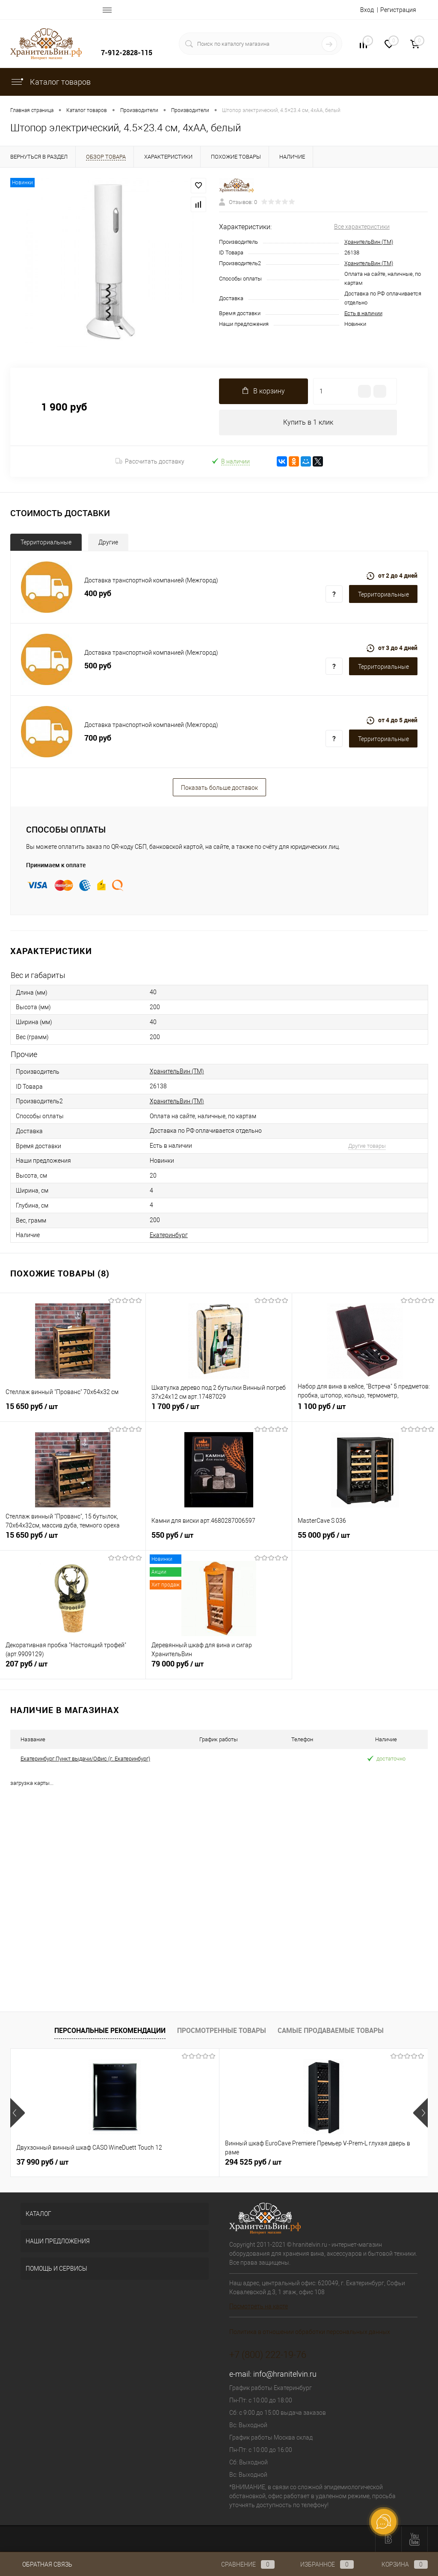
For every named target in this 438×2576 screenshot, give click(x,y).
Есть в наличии (363, 313)
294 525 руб (183, 2162)
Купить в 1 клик (308, 422)
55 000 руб (365, 1540)
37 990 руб (42, 2162)
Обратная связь (41, 2564)
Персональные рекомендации (110, 2030)
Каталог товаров (50, 81)
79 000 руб (218, 1669)
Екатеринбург (169, 1235)
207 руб (73, 1669)
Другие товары (367, 1146)
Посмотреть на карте (258, 2306)
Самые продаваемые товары (331, 2030)
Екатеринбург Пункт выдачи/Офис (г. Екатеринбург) (85, 1759)
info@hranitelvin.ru (285, 2374)
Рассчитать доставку (149, 461)
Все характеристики (362, 226)
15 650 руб (73, 1411)
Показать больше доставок (219, 787)
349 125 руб (323, 2162)
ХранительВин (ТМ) (368, 242)
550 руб (218, 1540)
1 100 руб (365, 1411)
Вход (367, 9)
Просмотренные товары (221, 2030)
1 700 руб (218, 1411)
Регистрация (398, 9)
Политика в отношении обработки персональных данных (309, 2332)
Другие (108, 542)
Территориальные (46, 542)
